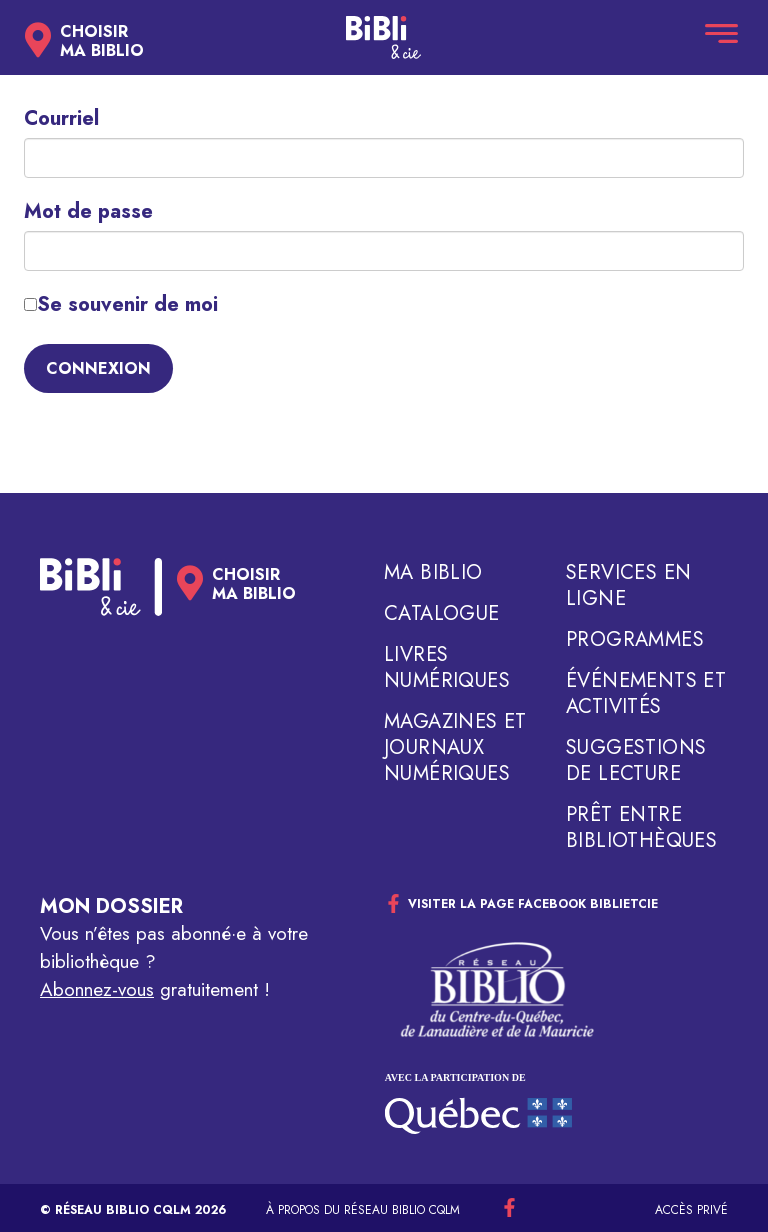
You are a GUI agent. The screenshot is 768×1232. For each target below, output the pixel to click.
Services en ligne (628, 586)
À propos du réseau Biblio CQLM (363, 1210)
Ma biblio (433, 573)
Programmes (635, 640)
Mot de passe (88, 212)
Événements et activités (646, 694)
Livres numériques (447, 668)
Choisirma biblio (102, 41)
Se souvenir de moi (121, 305)
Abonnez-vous (97, 989)
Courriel (61, 119)
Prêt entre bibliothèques (641, 828)
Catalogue (442, 614)
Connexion (98, 368)
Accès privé (691, 1210)
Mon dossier (111, 906)
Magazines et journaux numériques (455, 748)
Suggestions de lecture (636, 761)
